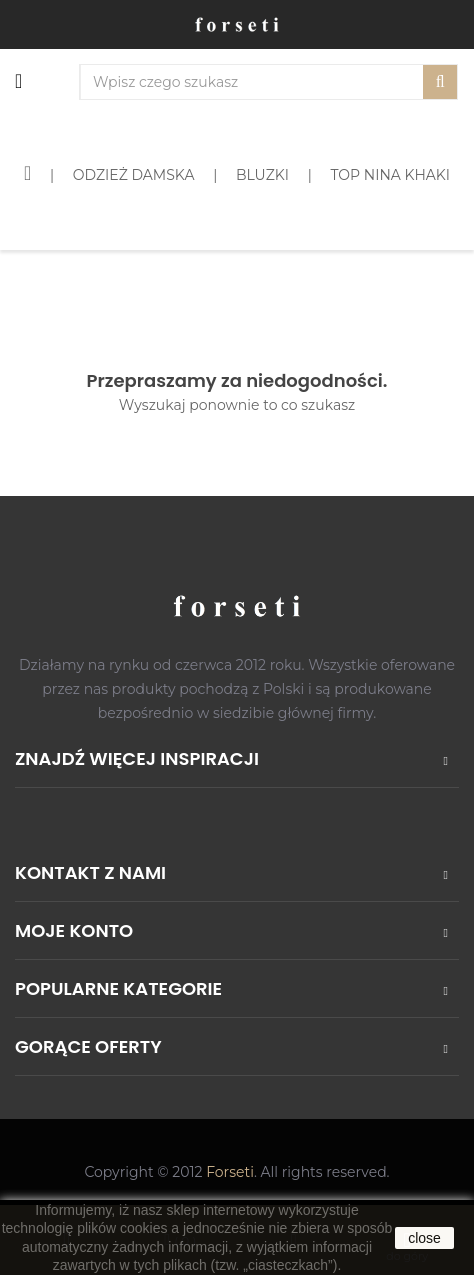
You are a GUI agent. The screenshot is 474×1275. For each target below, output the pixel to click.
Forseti (230, 1172)
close (424, 1238)
